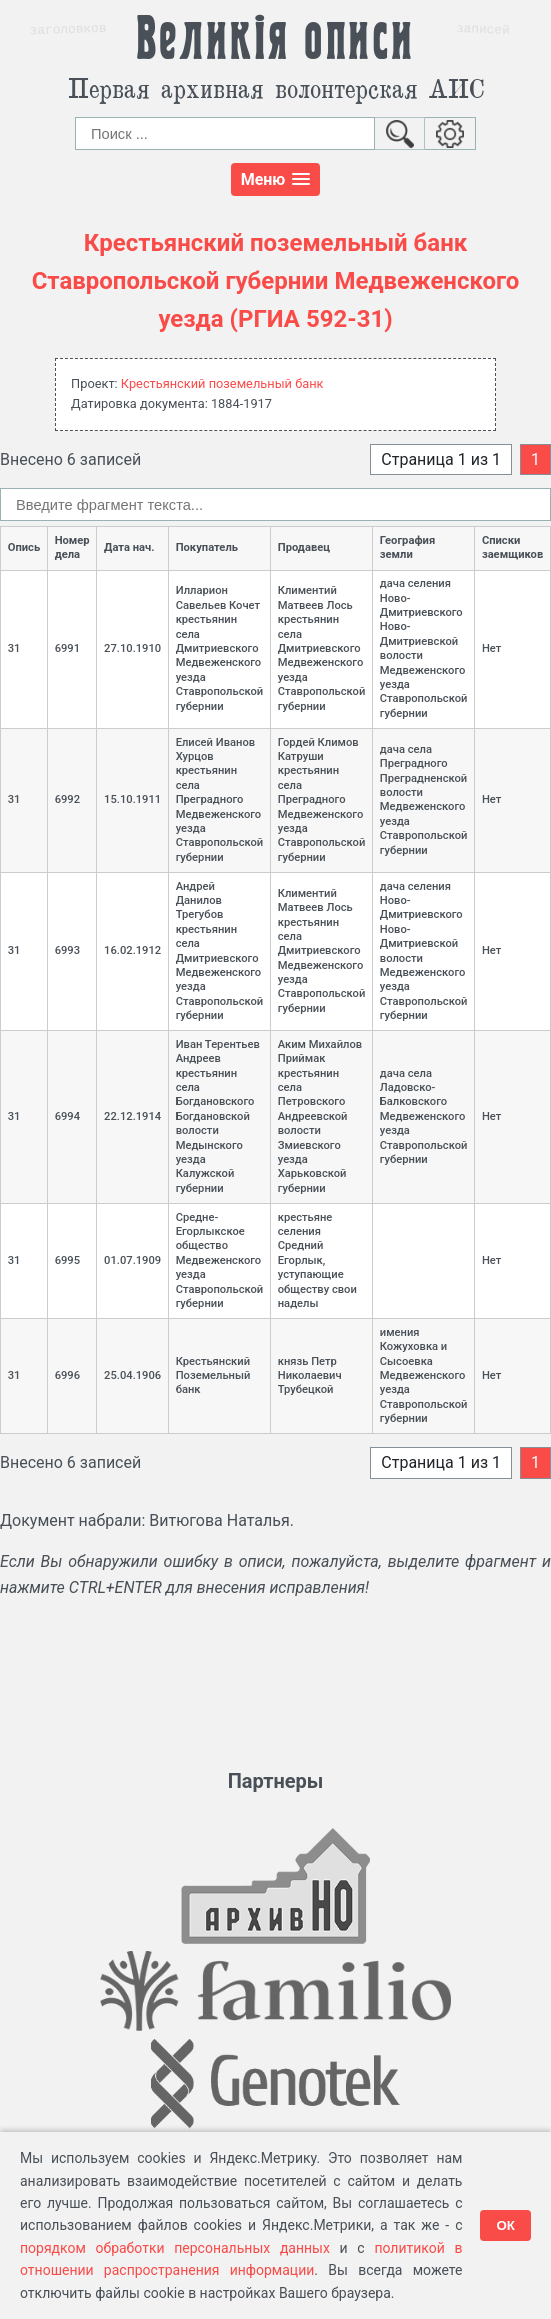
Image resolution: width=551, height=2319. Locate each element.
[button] (276, 179)
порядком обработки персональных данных (175, 2248)
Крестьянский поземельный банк (222, 383)
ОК (505, 2225)
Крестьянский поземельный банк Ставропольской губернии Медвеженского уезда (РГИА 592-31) (276, 281)
